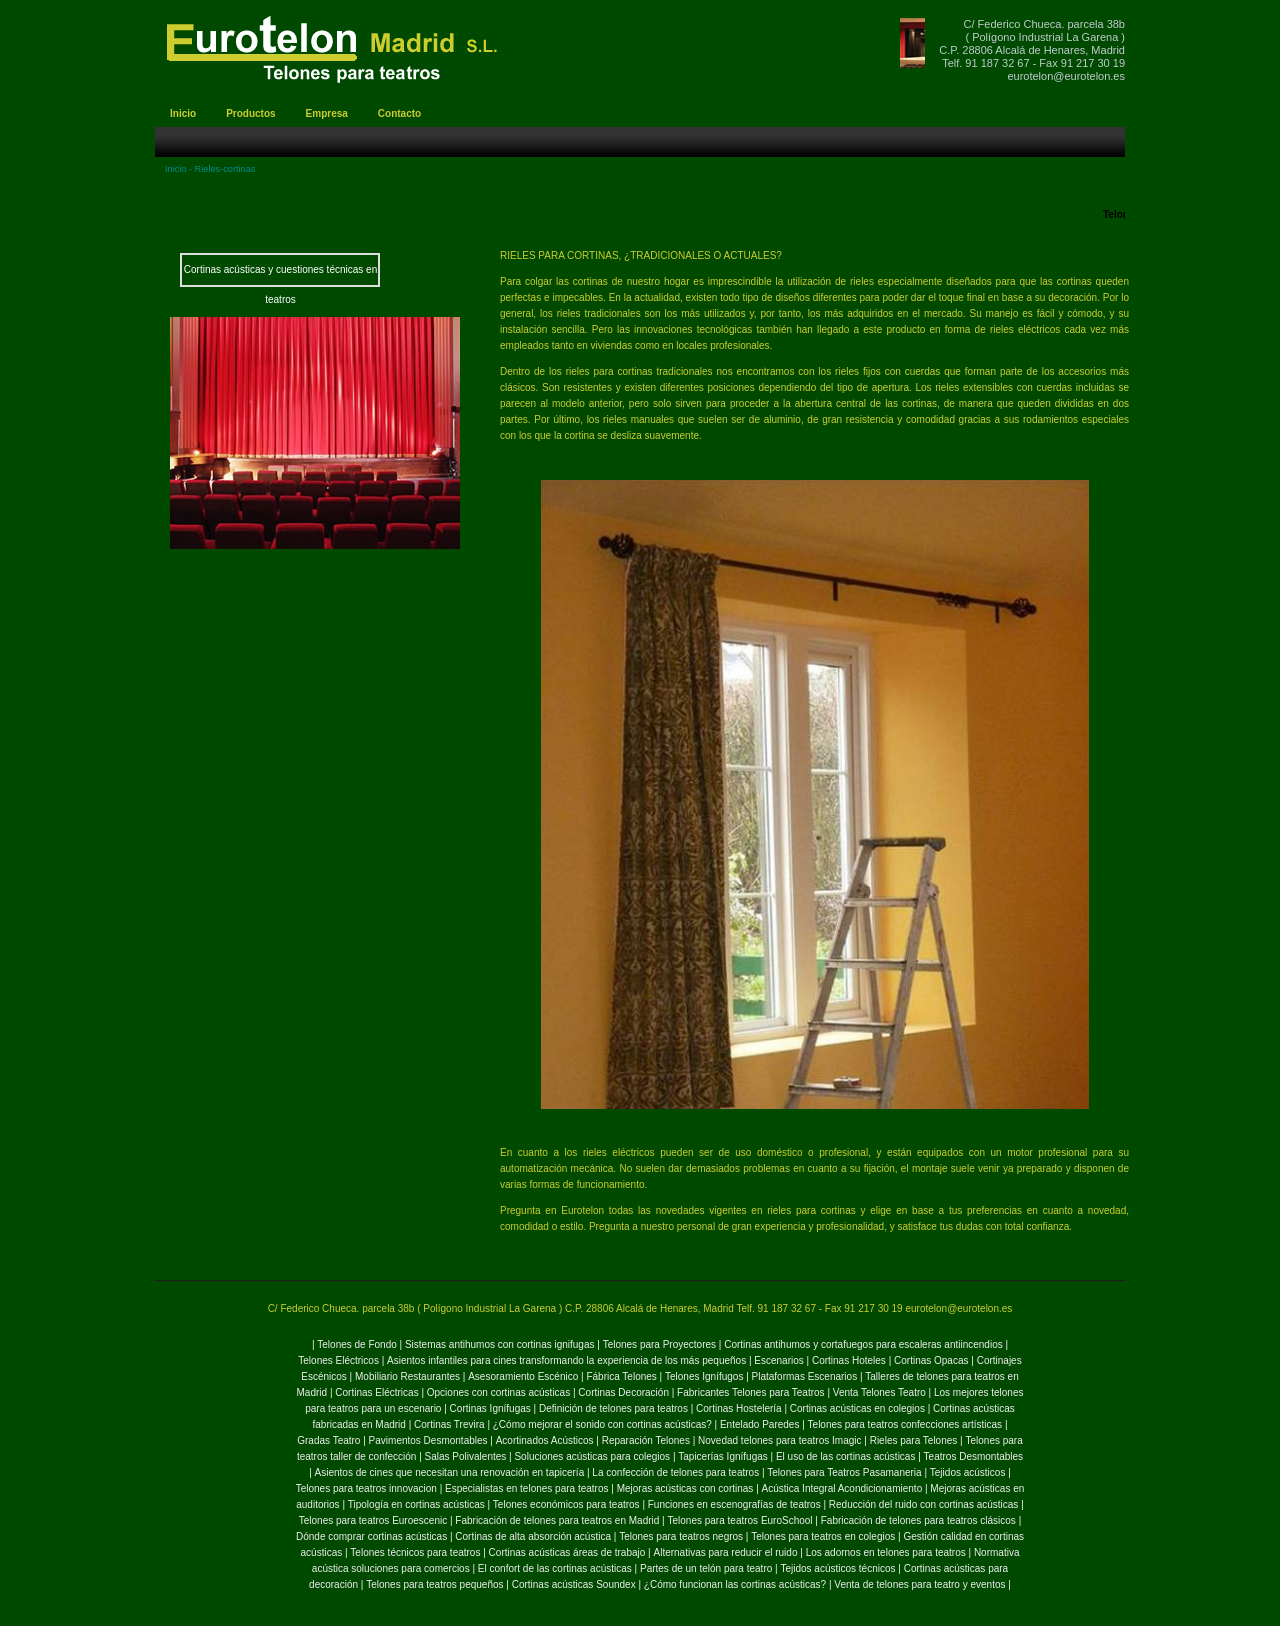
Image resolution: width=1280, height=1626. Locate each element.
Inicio (175, 169)
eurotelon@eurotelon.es (1066, 76)
